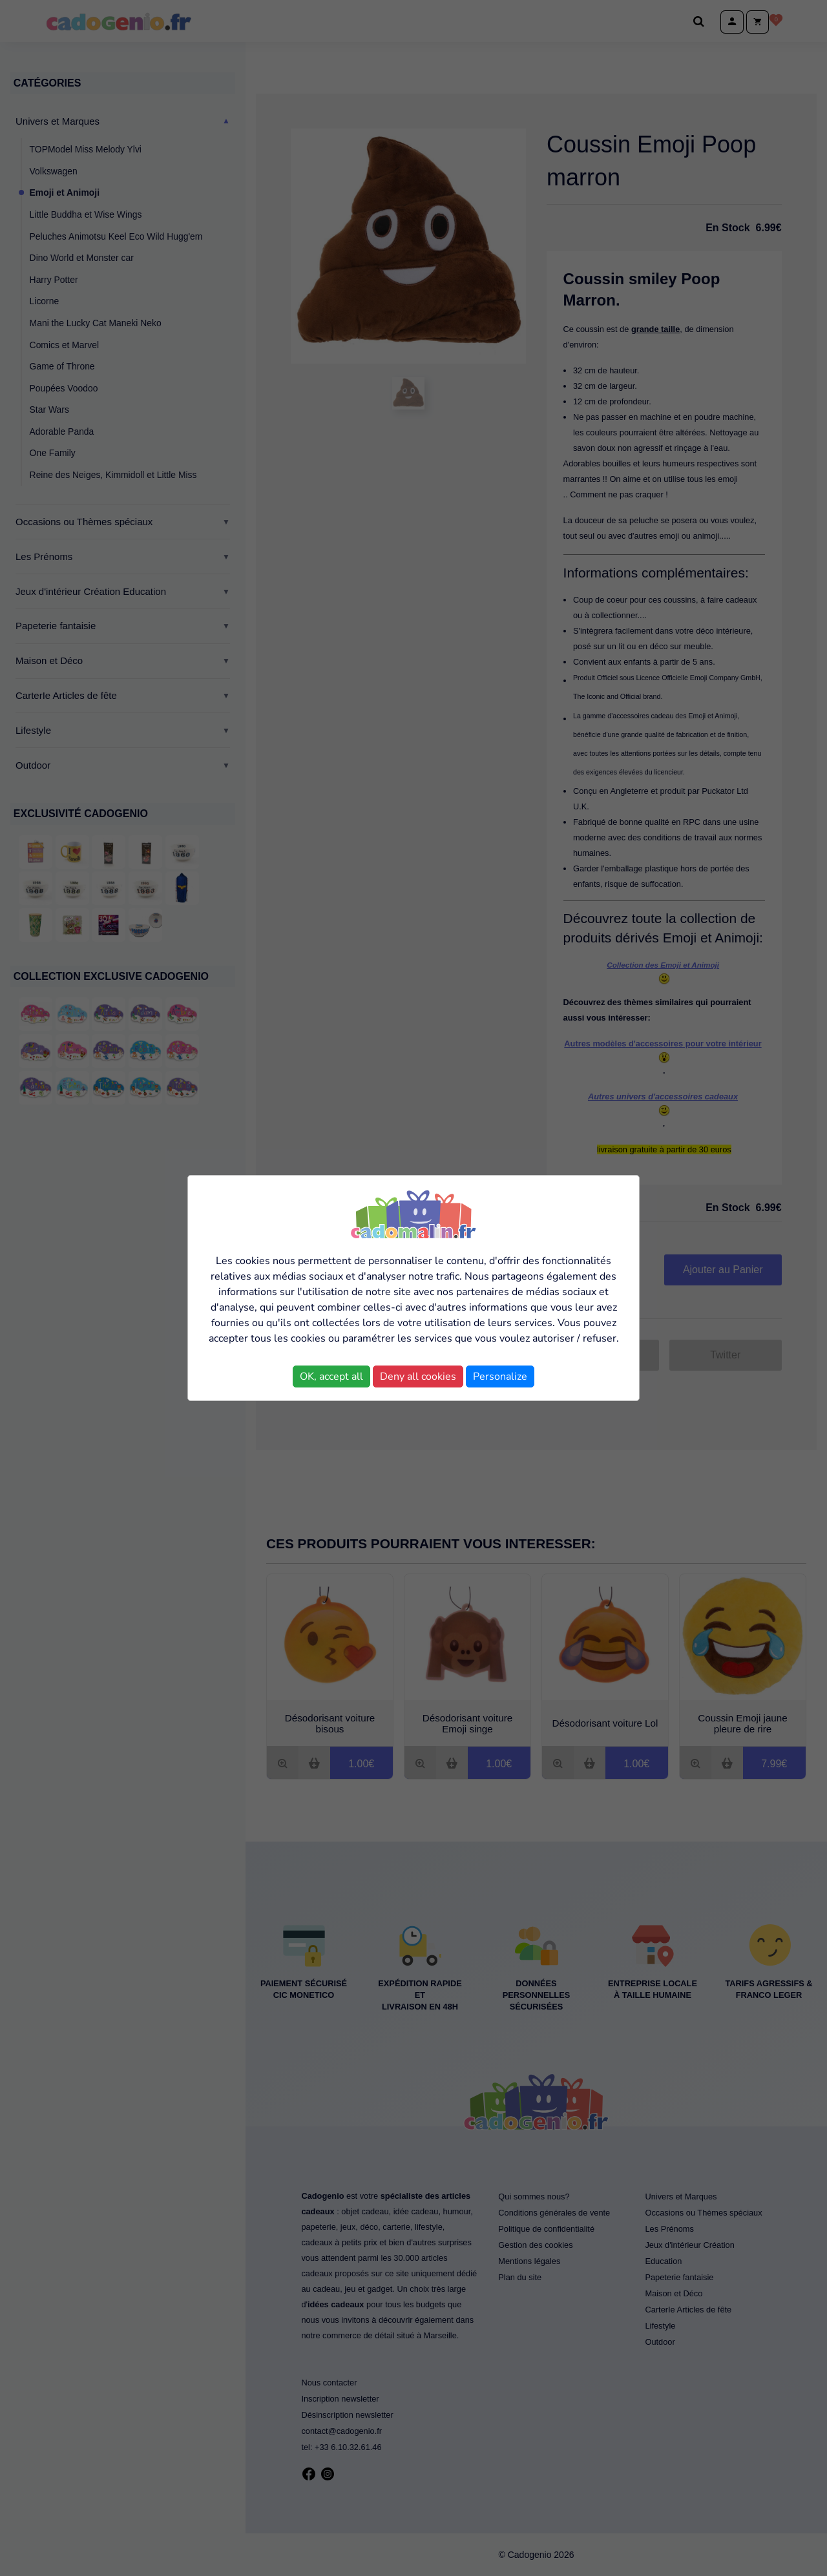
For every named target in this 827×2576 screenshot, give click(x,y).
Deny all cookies (418, 1376)
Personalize (500, 1376)
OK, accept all (331, 1376)
